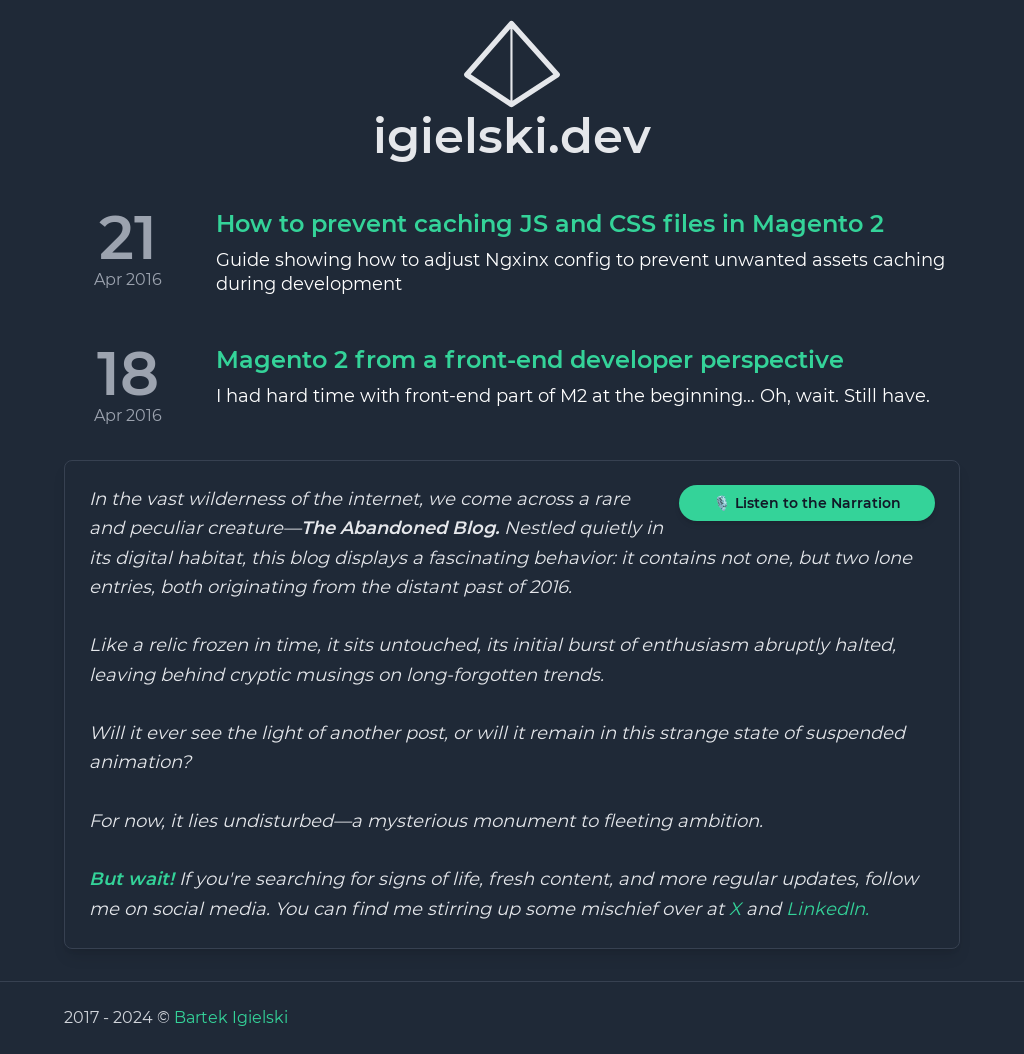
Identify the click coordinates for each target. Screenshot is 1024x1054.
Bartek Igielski (231, 1017)
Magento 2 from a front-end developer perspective (530, 359)
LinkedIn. (827, 909)
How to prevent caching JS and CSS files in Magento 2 (550, 223)
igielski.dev (512, 90)
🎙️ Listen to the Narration (806, 503)
